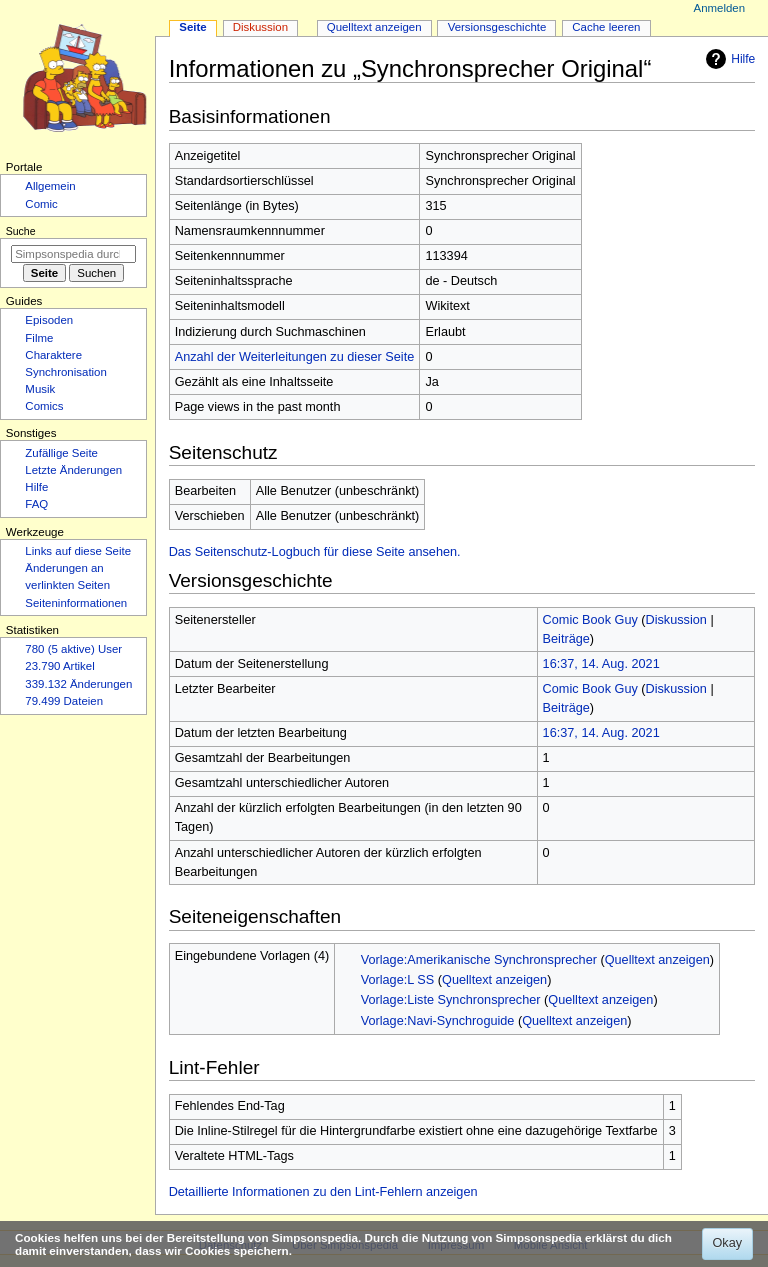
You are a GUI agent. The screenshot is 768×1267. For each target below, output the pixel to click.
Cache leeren (606, 27)
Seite (192, 27)
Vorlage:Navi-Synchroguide (438, 1021)
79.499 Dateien (64, 701)
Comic (41, 204)
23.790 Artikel (59, 666)
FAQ (36, 504)
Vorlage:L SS (398, 980)
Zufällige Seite (61, 453)
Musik (40, 389)
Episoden (49, 320)
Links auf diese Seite (78, 551)
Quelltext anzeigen (657, 960)
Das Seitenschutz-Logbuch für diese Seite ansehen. (315, 552)
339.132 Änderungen (78, 684)
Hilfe (728, 59)
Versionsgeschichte (497, 27)
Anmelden (720, 8)
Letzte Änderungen (73, 470)
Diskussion (676, 620)
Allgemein (50, 186)
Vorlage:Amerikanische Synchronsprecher (479, 960)
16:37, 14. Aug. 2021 (601, 664)
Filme (39, 338)
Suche (21, 231)
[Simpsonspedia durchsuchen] (73, 254)
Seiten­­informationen (76, 603)
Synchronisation (66, 372)
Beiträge (566, 639)
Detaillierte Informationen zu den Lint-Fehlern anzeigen (323, 1192)
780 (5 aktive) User (73, 649)
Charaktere (53, 355)
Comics (44, 406)
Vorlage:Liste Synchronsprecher (451, 1000)
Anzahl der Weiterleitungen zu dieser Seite (295, 357)
